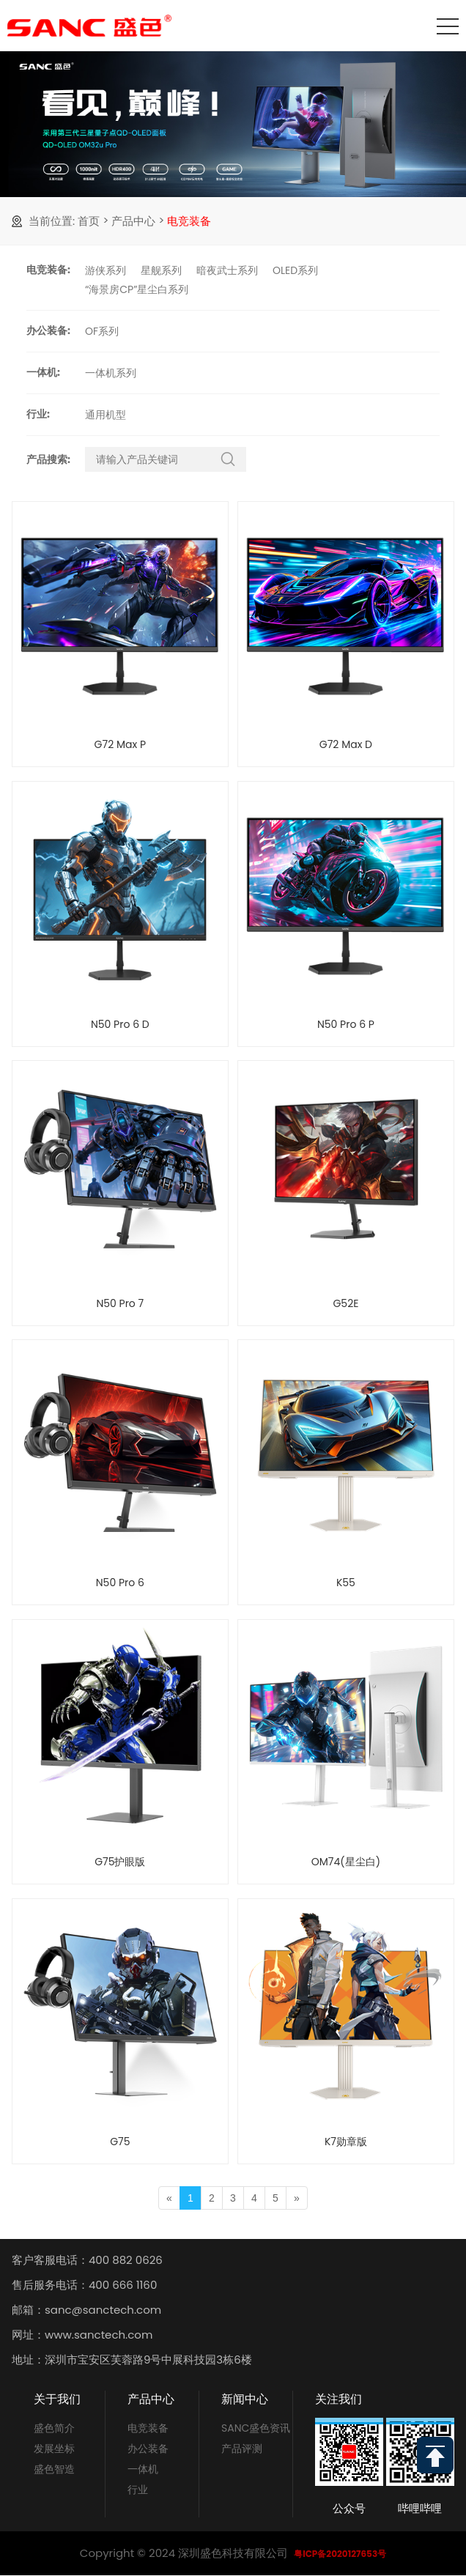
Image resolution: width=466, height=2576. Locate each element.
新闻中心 (244, 2399)
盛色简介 (54, 2428)
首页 (89, 221)
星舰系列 (161, 270)
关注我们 (338, 2399)
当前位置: (52, 221)
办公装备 (148, 2448)
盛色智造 (54, 2469)
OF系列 (102, 331)
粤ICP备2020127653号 (340, 2553)
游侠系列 (105, 270)
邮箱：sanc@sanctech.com (86, 2310)
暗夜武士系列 (227, 270)
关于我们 (57, 2399)
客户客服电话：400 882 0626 (87, 2260)
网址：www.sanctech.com (82, 2335)
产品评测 (241, 2448)
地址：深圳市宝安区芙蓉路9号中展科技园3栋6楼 (132, 2360)
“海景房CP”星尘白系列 (137, 289)
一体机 (142, 2469)
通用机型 (105, 414)
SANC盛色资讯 (255, 2428)
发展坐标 (54, 2448)
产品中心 (133, 221)
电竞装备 (189, 221)
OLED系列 (295, 270)
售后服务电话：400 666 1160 (84, 2285)
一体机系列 (110, 373)
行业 (137, 2489)
